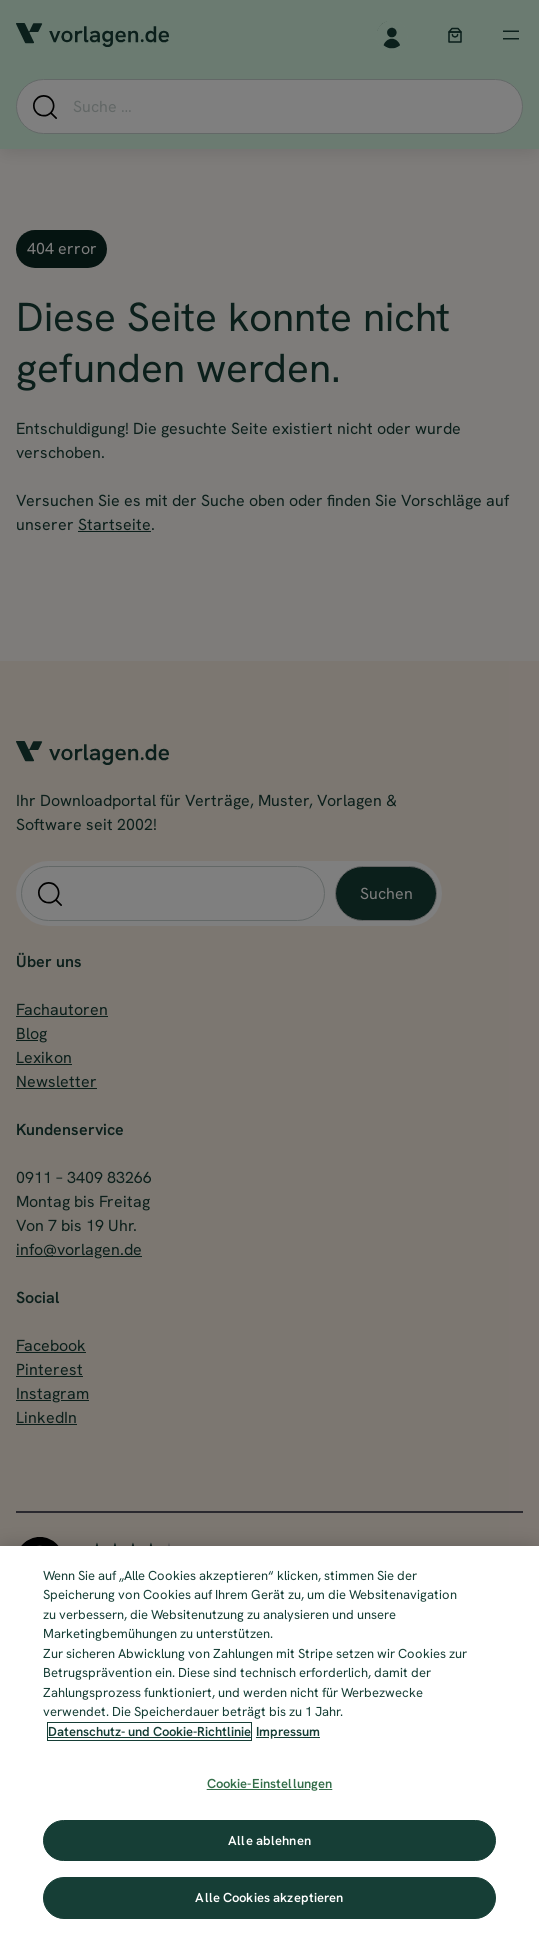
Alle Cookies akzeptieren (269, 1897)
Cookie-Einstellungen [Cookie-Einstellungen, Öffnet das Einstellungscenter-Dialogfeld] (270, 1783)
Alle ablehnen (269, 1840)
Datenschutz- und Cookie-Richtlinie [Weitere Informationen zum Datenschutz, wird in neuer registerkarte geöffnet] (149, 1731)
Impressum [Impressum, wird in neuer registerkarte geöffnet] (288, 1731)
